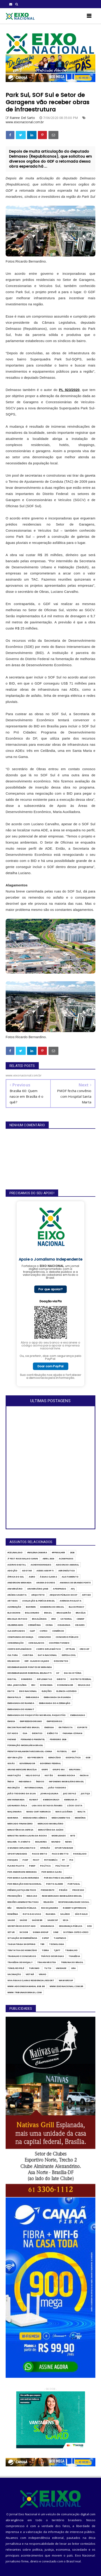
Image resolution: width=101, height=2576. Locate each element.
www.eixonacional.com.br (25, 122)
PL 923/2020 (69, 390)
